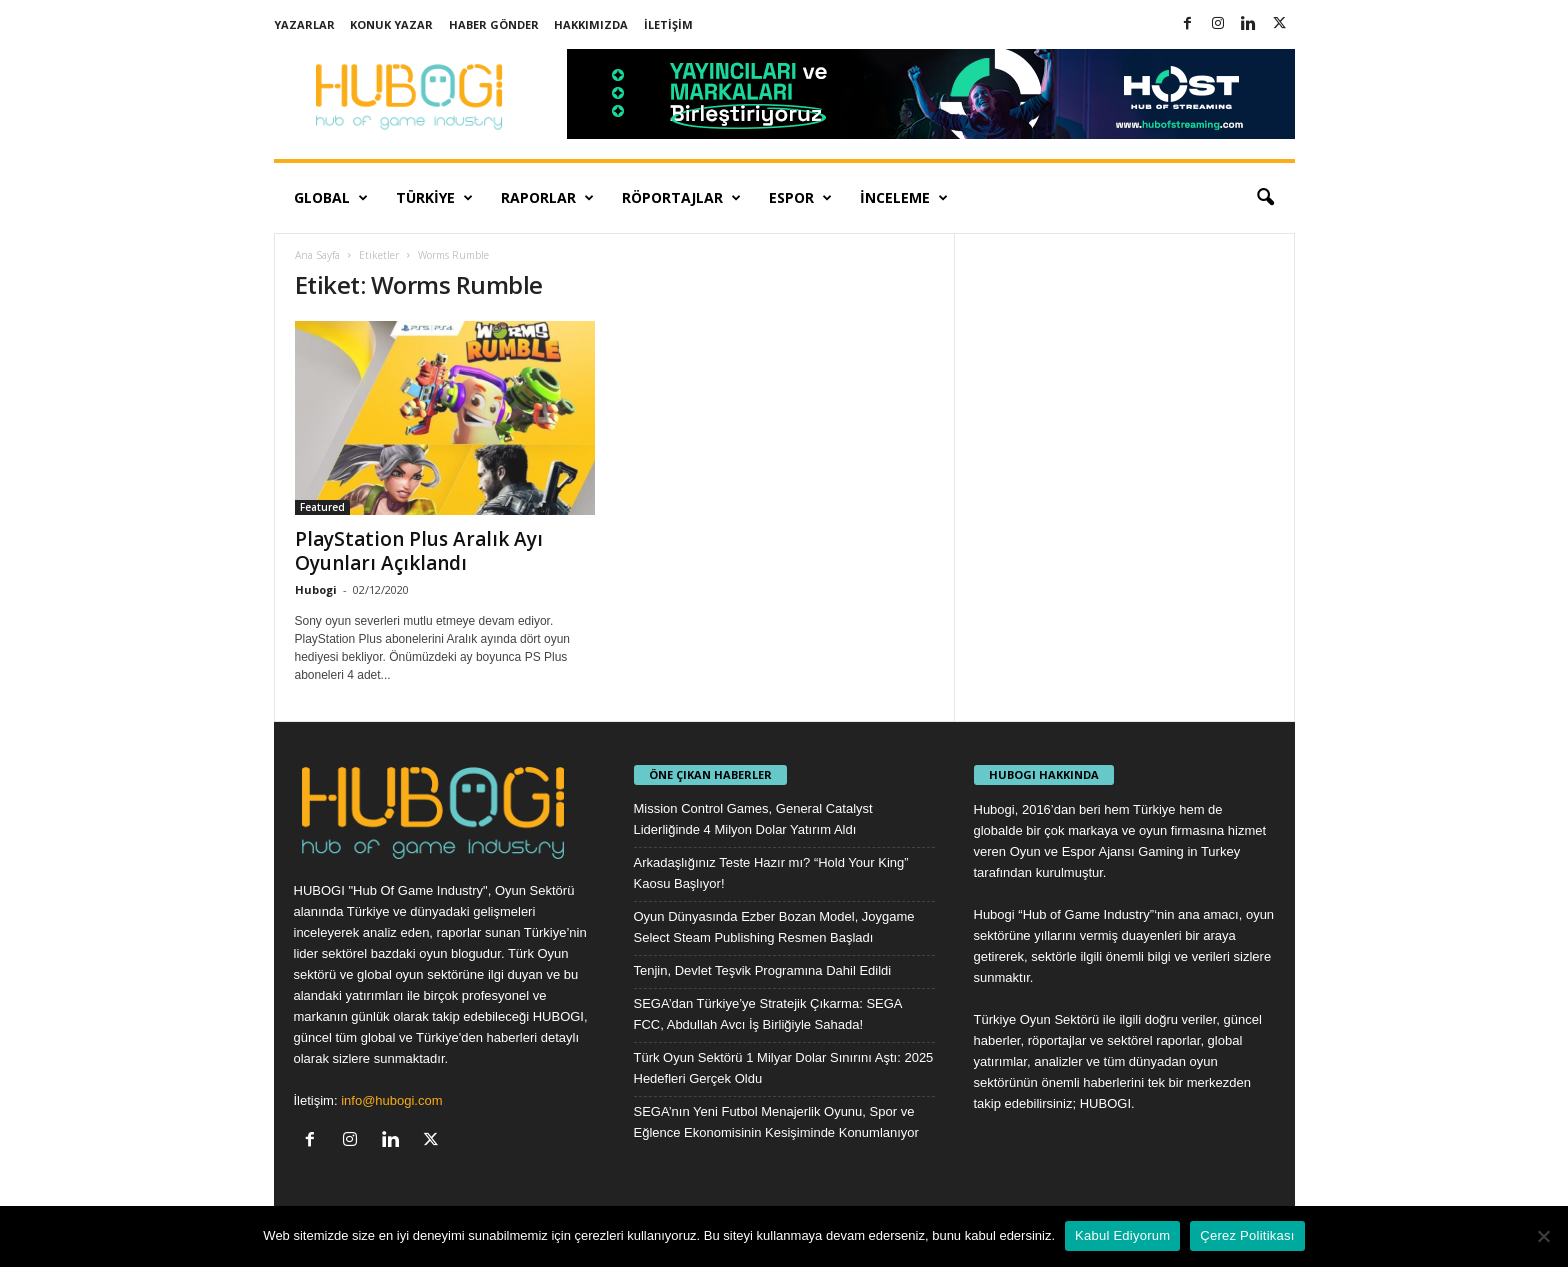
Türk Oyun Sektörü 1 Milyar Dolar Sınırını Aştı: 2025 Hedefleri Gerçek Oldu (784, 1068)
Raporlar (547, 198)
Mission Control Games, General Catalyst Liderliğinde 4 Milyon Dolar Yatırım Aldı (753, 819)
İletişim (668, 24)
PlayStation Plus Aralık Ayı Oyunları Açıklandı (419, 551)
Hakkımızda (591, 24)
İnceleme (904, 198)
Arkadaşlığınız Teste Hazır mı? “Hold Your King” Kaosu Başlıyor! (771, 873)
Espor (800, 198)
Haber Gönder (494, 24)
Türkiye (434, 198)
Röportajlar (681, 198)
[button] (1265, 198)
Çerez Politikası (1247, 1235)
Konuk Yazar (391, 24)
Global (331, 198)
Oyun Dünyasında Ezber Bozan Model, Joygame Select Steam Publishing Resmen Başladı (774, 927)
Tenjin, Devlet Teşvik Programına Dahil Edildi (763, 970)
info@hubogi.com (391, 1100)
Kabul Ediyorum (1122, 1235)
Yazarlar (304, 24)
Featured (322, 507)
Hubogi (316, 589)
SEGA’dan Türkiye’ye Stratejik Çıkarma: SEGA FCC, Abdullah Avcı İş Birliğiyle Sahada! (768, 1014)
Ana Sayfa (317, 255)
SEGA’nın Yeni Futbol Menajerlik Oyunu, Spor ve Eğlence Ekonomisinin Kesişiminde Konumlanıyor (776, 1122)
